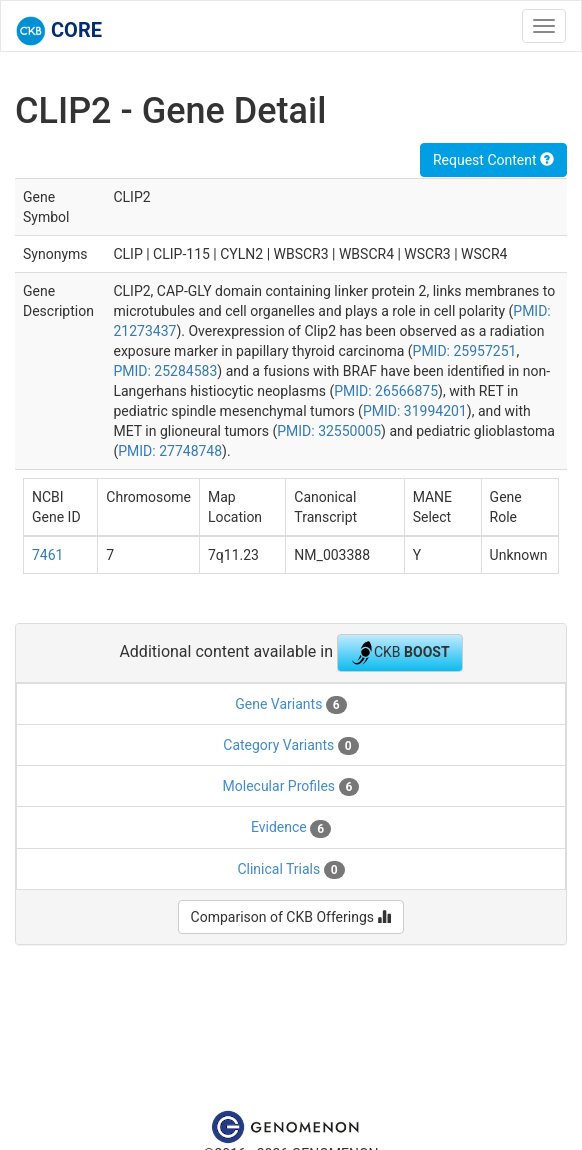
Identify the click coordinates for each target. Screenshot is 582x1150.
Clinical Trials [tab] (290, 870)
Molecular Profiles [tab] (291, 787)
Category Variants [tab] (290, 746)
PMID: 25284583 (165, 371)
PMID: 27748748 (170, 451)
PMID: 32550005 (329, 431)
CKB (400, 653)
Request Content (493, 160)
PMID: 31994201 (415, 411)
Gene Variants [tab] (290, 705)
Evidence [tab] (291, 828)
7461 (47, 555)
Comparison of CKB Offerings (291, 917)
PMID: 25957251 (465, 351)
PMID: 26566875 (386, 391)
